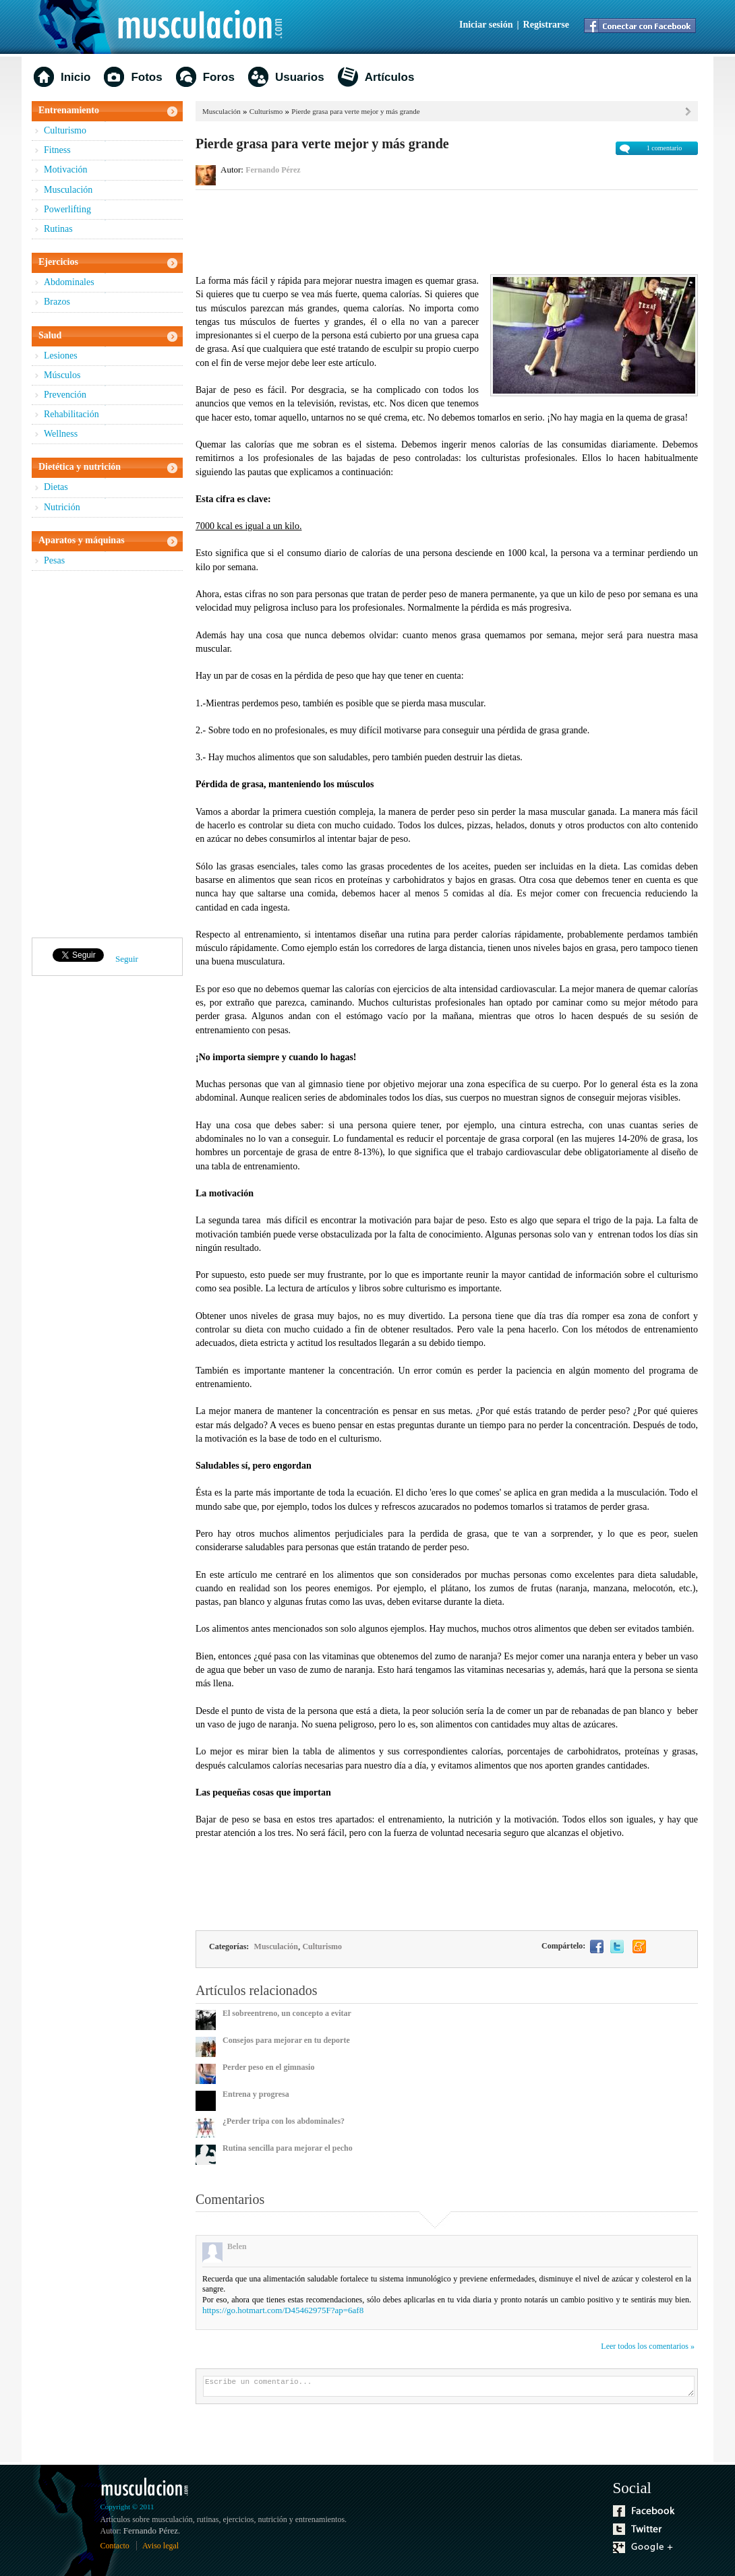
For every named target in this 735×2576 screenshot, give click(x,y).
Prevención (65, 395)
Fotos (146, 77)
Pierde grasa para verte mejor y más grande (355, 111)
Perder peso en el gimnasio (268, 2067)
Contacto (114, 2545)
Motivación (66, 169)
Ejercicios (58, 262)
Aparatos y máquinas (81, 540)
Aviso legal (160, 2545)
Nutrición (62, 507)
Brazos (57, 302)
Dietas (56, 487)
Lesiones (61, 355)
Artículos (390, 77)
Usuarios (299, 77)
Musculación (68, 190)
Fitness (57, 150)
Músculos (62, 375)
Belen (237, 2246)
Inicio (75, 77)
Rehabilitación (71, 414)
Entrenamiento (68, 110)
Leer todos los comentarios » (648, 2346)
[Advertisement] (447, 230)
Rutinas (58, 229)
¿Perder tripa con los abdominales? (284, 2121)
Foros (219, 77)
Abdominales (69, 282)
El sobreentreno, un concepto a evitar (287, 2013)
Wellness (61, 434)
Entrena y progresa (256, 2094)
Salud (49, 335)
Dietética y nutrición (79, 467)
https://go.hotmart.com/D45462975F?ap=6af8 (282, 2310)
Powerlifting (67, 209)
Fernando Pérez (272, 170)
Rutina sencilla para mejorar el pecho (288, 2148)
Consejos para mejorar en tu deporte (286, 2040)
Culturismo (65, 130)
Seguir (126, 959)
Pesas (54, 560)
